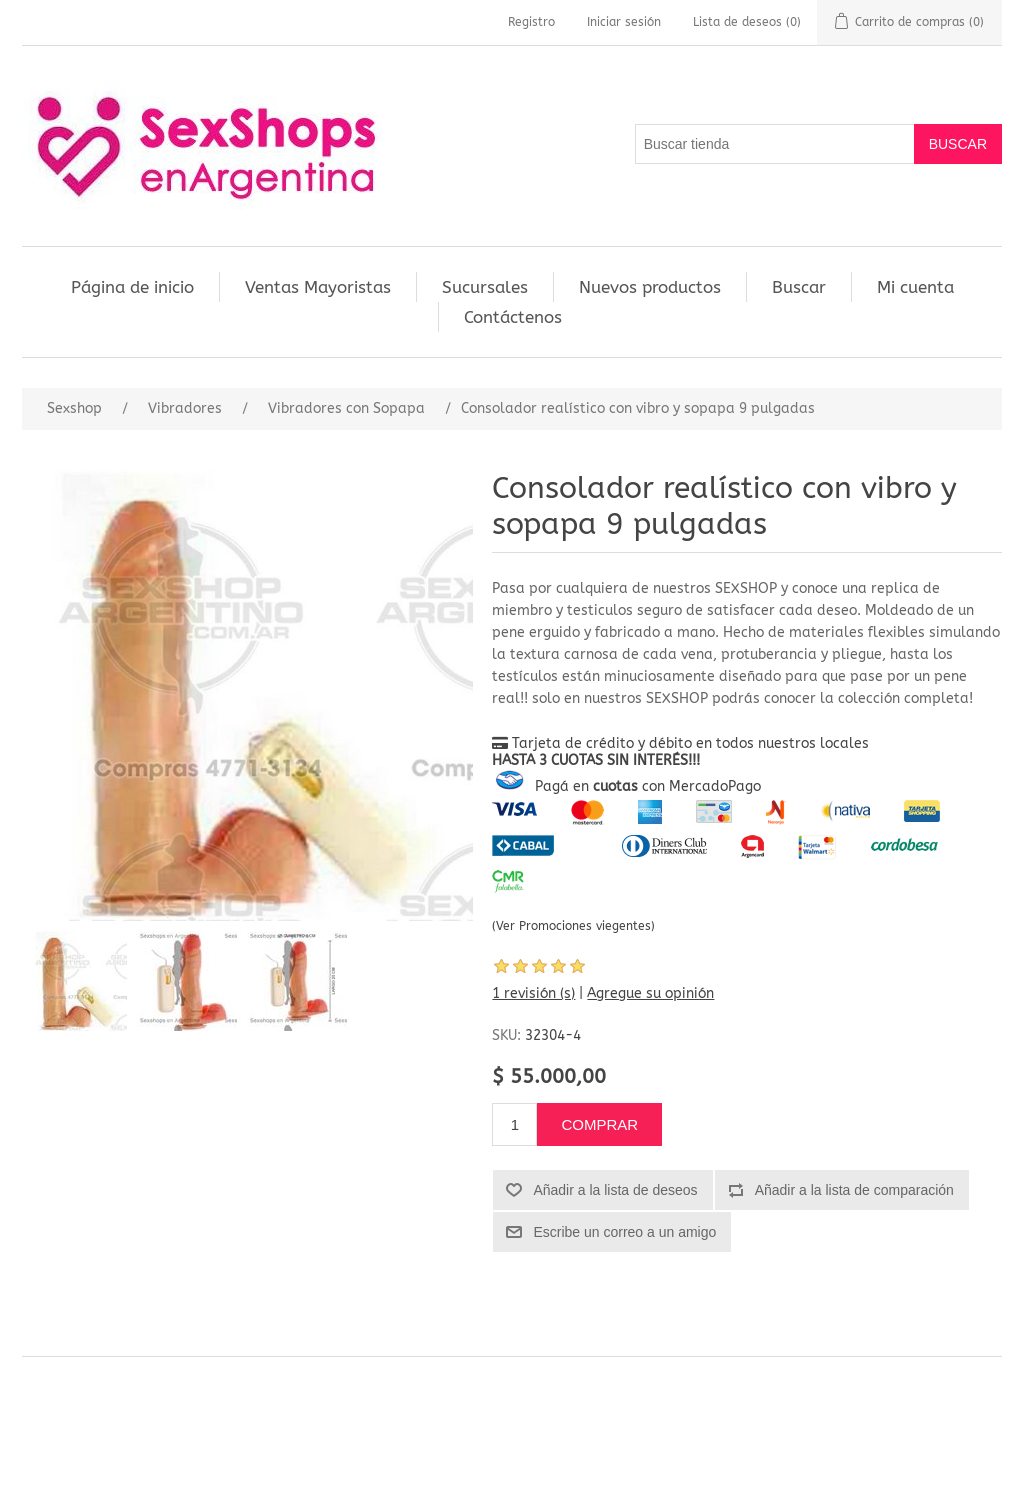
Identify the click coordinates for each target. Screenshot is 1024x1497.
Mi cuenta (915, 287)
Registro (531, 22)
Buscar (799, 287)
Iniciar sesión (624, 22)
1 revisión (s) (533, 993)
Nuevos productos (650, 287)
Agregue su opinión (650, 993)
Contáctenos (513, 317)
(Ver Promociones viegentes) (573, 926)
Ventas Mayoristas (318, 287)
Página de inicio (132, 287)
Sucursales (485, 287)
